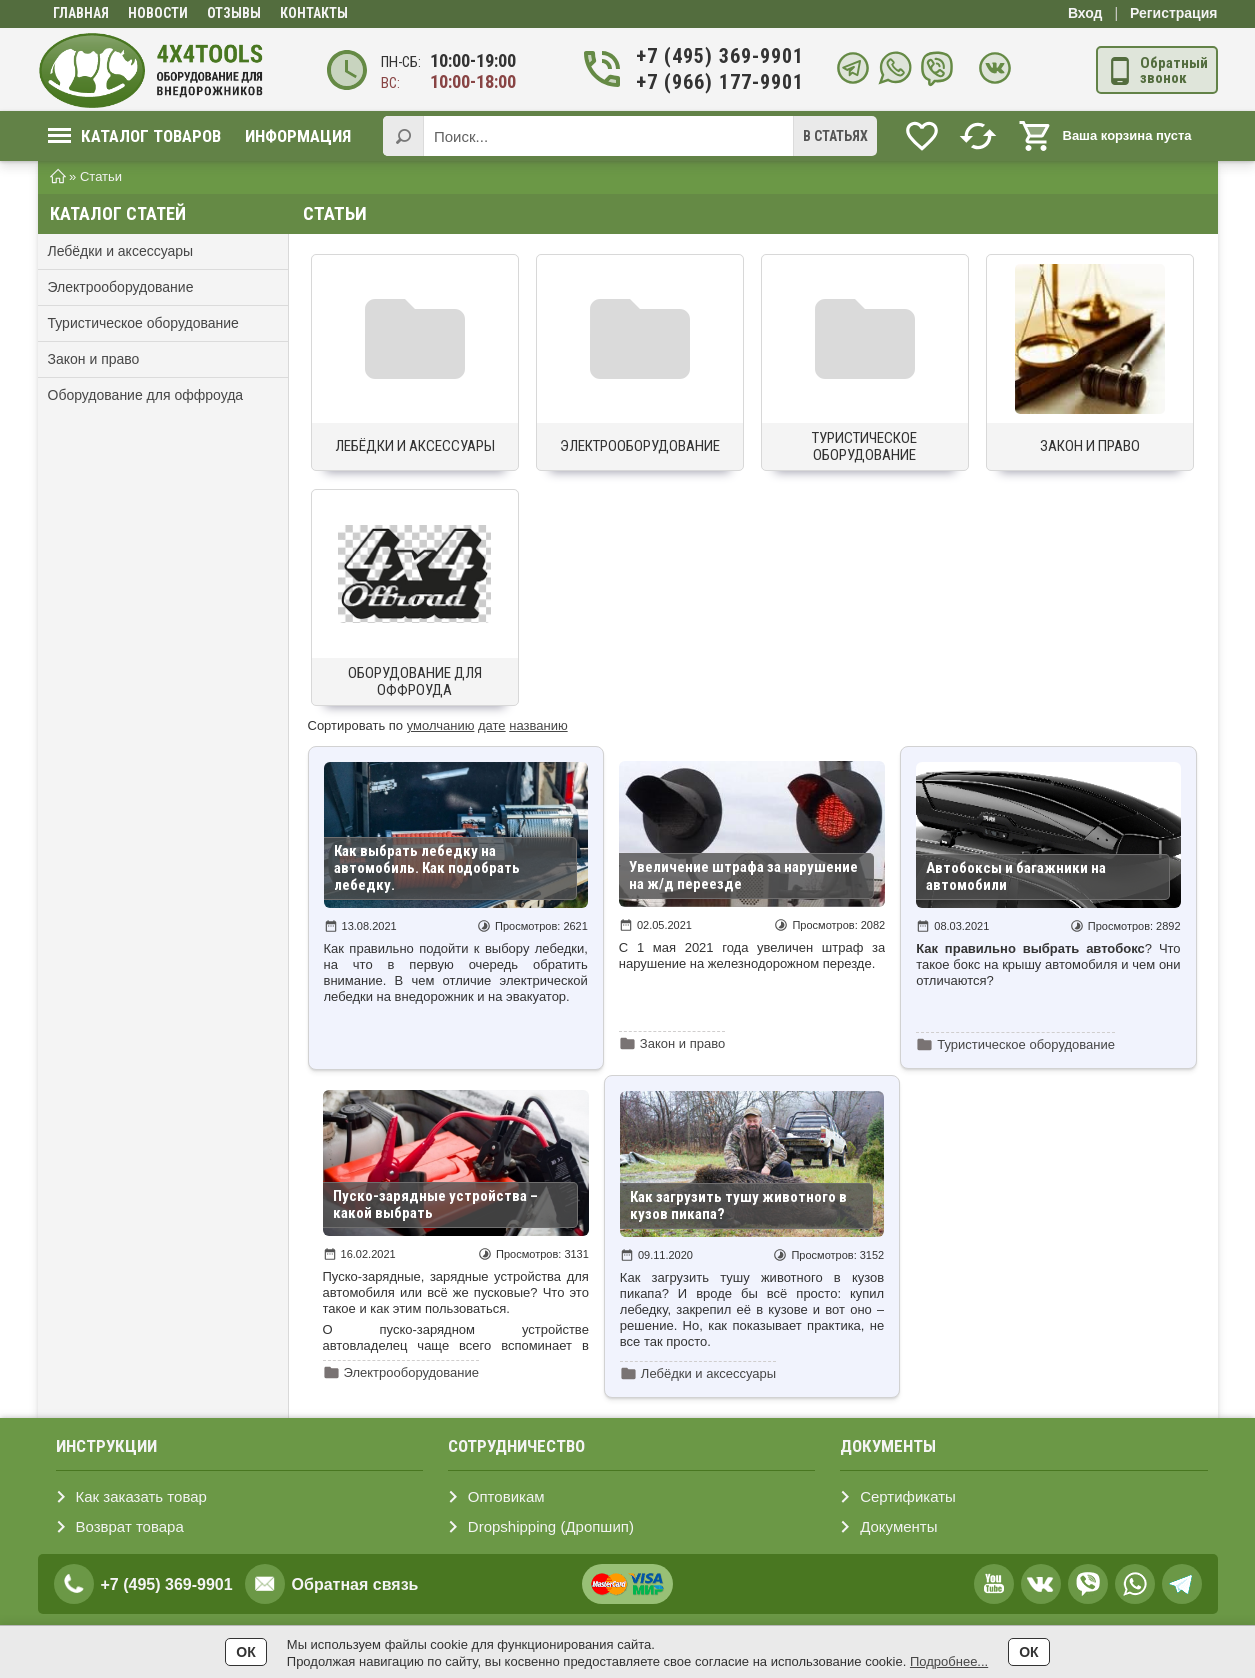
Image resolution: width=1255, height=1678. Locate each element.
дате (492, 725)
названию (538, 725)
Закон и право (94, 359)
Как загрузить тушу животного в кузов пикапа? (738, 1205)
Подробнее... (949, 1661)
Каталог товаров (134, 136)
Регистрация (1174, 13)
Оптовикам (506, 1496)
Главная (81, 13)
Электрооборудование (121, 287)
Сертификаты (908, 1496)
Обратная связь (355, 1584)
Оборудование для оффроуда (146, 395)
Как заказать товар (141, 1496)
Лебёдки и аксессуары (121, 251)
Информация (298, 136)
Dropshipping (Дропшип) (551, 1526)
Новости (158, 13)
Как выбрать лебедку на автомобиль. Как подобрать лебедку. (427, 868)
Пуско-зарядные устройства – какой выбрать (435, 1204)
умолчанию (441, 725)
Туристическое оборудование (143, 323)
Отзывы (234, 13)
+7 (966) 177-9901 (717, 82)
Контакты (314, 13)
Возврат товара (130, 1526)
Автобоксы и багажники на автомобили (1016, 876)
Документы (898, 1526)
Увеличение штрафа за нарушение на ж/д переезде (743, 875)
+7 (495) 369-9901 (717, 56)
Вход (1085, 13)
